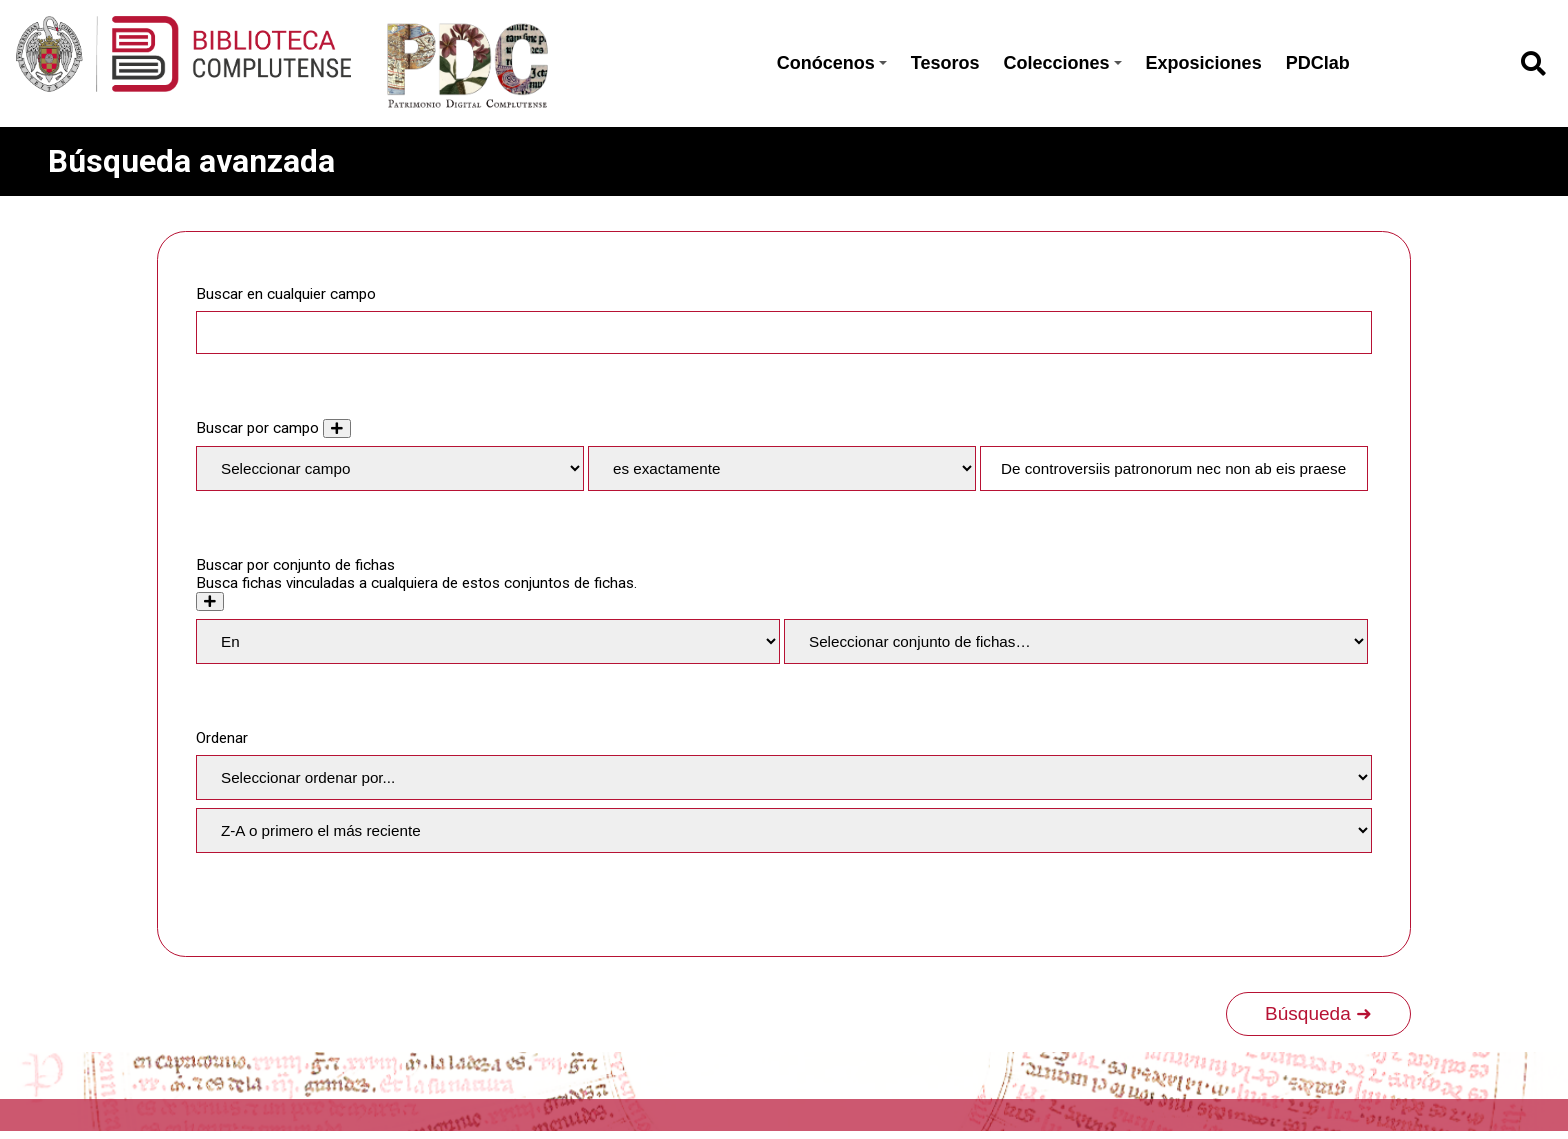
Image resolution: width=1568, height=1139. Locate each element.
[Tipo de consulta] (782, 468)
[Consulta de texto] (1174, 468)
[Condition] (488, 641)
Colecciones (1063, 63)
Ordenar (222, 738)
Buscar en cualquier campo (286, 294)
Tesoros (945, 63)
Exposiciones (1204, 63)
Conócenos (832, 63)
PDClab (1318, 63)
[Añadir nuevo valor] (337, 428)
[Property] (390, 468)
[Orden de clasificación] (784, 830)
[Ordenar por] (784, 777)
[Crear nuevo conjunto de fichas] (210, 601)
